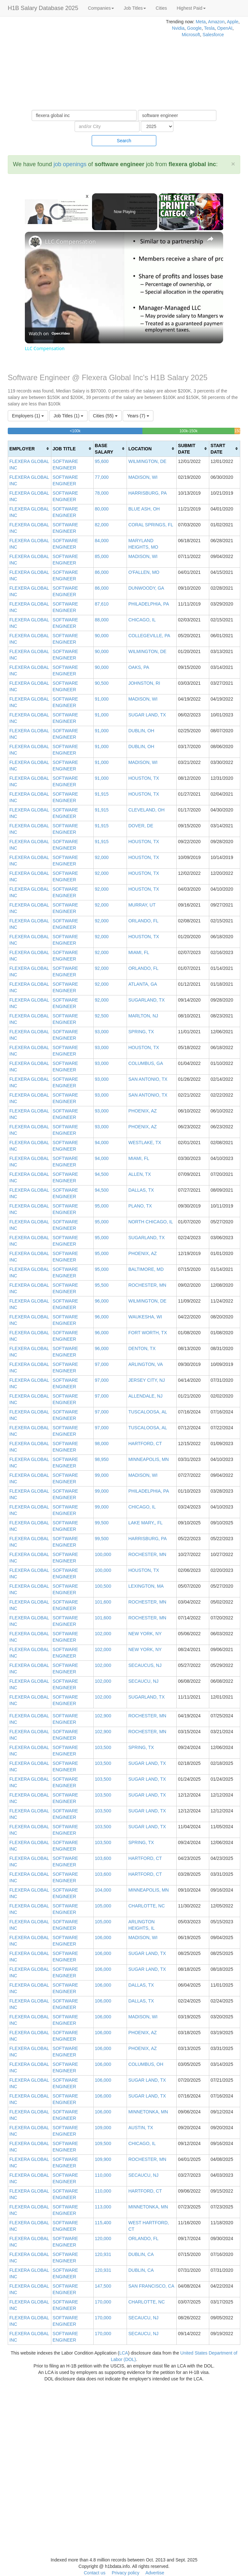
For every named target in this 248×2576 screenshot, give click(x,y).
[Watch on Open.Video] (49, 333)
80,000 (102, 508)
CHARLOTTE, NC (146, 1905)
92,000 (102, 857)
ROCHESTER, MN (147, 1285)
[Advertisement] (82, 64)
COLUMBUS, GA (145, 1063)
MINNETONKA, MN (148, 2111)
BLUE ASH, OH (144, 508)
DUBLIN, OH (141, 730)
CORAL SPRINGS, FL (150, 524)
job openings (70, 164)
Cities (161, 8)
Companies (101, 8)
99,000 (102, 1475)
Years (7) (138, 415)
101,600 (103, 1602)
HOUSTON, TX (143, 778)
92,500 (102, 1015)
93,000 (102, 1031)
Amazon (216, 21)
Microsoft (191, 34)
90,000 (102, 635)
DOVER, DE (140, 825)
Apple (232, 21)
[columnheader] (29, 448)
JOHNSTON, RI (144, 683)
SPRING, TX (141, 1031)
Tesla (209, 28)
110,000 (103, 2175)
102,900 (103, 1715)
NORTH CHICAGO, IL (150, 1221)
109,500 (103, 2143)
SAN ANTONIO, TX (147, 1079)
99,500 (102, 1522)
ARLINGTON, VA (145, 1364)
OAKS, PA (138, 667)
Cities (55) (105, 415)
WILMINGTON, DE (147, 461)
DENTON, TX (141, 1348)
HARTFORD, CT (145, 1443)
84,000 (102, 540)
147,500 (103, 2286)
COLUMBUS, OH (145, 2064)
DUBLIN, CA (141, 2254)
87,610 (102, 603)
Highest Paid (191, 8)
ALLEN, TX (139, 1174)
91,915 (102, 794)
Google (194, 28)
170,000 (103, 2301)
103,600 (103, 1858)
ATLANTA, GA (142, 984)
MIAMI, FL (138, 952)
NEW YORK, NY (144, 1633)
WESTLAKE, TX (144, 1142)
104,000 (103, 1890)
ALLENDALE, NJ (145, 1396)
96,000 (102, 1301)
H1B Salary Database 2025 (43, 8)
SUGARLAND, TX (146, 1000)
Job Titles (135, 8)
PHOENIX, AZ (142, 1110)
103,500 (103, 1747)
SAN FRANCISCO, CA (151, 2286)
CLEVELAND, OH (146, 809)
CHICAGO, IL (142, 619)
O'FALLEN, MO (143, 572)
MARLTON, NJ (143, 1015)
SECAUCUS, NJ (144, 1665)
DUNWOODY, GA (146, 588)
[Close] (233, 163)
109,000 (103, 2127)
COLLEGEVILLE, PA (149, 635)
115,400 (103, 2222)
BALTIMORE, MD (145, 1269)
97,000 (102, 1364)
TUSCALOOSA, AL (147, 1411)
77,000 (102, 477)
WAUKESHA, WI (145, 1316)
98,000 (102, 1443)
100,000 (103, 1554)
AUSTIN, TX (140, 2127)
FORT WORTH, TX (147, 1332)
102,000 (103, 1633)
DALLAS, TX (141, 1190)
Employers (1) (28, 415)
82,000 (102, 524)
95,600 (102, 461)
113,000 (103, 2206)
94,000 (102, 1142)
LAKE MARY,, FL (145, 1522)
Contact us (94, 2572)
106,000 (103, 1937)
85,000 (102, 556)
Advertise (154, 2572)
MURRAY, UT (141, 904)
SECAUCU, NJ (143, 1681)
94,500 (102, 1174)
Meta (201, 21)
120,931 (103, 2254)
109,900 (103, 2159)
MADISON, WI (142, 477)
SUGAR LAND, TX (147, 714)
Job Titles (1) (68, 415)
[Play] (191, 211)
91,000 (102, 699)
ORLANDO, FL (143, 920)
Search (124, 140)
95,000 (102, 1205)
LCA (123, 2353)
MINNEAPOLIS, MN (148, 1459)
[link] (35, 242)
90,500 (102, 683)
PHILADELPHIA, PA (148, 603)
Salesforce (213, 34)
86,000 (102, 572)
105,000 (103, 1905)
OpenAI (224, 28)
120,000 (103, 2238)
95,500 (102, 1285)
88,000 (102, 619)
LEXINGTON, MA (145, 1586)
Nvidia (178, 28)
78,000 (102, 493)
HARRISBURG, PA (147, 493)
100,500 (103, 1586)
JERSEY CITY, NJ (146, 1380)
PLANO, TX (140, 1205)
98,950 (102, 1459)
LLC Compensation (70, 241)
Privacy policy (126, 2572)
